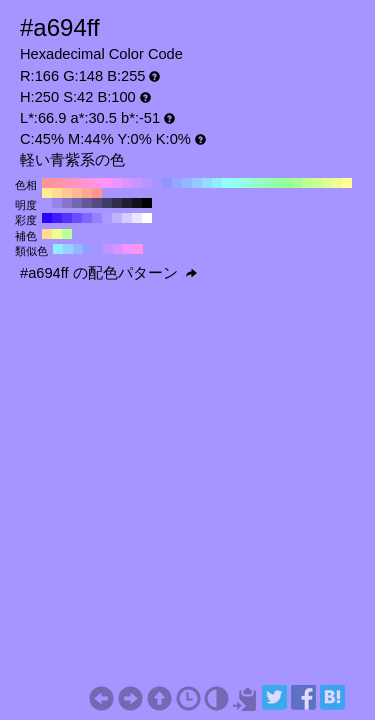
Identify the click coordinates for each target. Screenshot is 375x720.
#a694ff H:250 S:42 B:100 (157, 183)
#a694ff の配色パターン (108, 273)
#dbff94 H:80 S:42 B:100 (327, 183)
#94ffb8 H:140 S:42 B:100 (267, 183)
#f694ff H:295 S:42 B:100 (128, 249)
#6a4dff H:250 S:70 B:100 (77, 218)
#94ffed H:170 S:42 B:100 (237, 183)
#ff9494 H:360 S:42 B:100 (47, 183)
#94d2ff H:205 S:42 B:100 (68, 249)
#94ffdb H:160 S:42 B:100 (247, 183)
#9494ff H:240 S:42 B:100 (167, 183)
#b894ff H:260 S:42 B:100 (147, 183)
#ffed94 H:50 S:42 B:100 (47, 193)
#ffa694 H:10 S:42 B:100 (87, 193)
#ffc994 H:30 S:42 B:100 (67, 193)
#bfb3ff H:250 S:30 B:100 (117, 218)
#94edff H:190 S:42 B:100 (217, 183)
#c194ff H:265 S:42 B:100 (108, 249)
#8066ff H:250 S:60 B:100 (87, 218)
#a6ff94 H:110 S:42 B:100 (297, 183)
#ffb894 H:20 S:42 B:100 (77, 193)
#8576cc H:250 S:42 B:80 (67, 203)
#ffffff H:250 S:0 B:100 (147, 218)
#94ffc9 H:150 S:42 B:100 (257, 183)
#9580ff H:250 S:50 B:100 (97, 218)
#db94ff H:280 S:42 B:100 (127, 183)
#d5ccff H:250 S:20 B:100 (127, 218)
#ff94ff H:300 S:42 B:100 (107, 183)
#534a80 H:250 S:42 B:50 (97, 203)
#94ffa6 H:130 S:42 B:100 (277, 183)
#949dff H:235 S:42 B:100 (88, 249)
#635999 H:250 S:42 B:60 (87, 203)
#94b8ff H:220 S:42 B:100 (187, 183)
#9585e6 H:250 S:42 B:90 (57, 203)
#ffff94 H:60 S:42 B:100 (347, 183)
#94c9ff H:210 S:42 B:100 (197, 183)
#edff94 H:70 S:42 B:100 (337, 183)
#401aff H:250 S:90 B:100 (57, 218)
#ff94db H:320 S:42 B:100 (87, 183)
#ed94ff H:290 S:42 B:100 (117, 183)
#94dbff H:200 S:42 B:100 (207, 183)
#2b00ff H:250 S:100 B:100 (47, 218)
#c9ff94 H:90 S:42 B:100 (317, 183)
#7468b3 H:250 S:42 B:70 (77, 203)
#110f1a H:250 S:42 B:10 (137, 203)
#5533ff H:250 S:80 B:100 (67, 218)
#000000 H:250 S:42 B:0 (147, 203)
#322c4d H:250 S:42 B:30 (117, 203)
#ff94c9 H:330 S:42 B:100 (77, 183)
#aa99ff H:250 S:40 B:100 (107, 218)
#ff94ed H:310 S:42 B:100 (97, 183)
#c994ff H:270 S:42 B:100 (137, 183)
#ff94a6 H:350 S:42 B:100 (57, 183)
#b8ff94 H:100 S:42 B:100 (307, 183)
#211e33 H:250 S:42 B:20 (127, 203)
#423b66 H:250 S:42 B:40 (107, 203)
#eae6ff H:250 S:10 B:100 (137, 218)
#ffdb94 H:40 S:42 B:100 (57, 193)
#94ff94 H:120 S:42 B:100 (287, 183)
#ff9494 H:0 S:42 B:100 (97, 193)
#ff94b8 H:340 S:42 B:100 (67, 183)
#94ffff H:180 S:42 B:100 (227, 183)
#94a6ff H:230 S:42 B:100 (177, 183)
